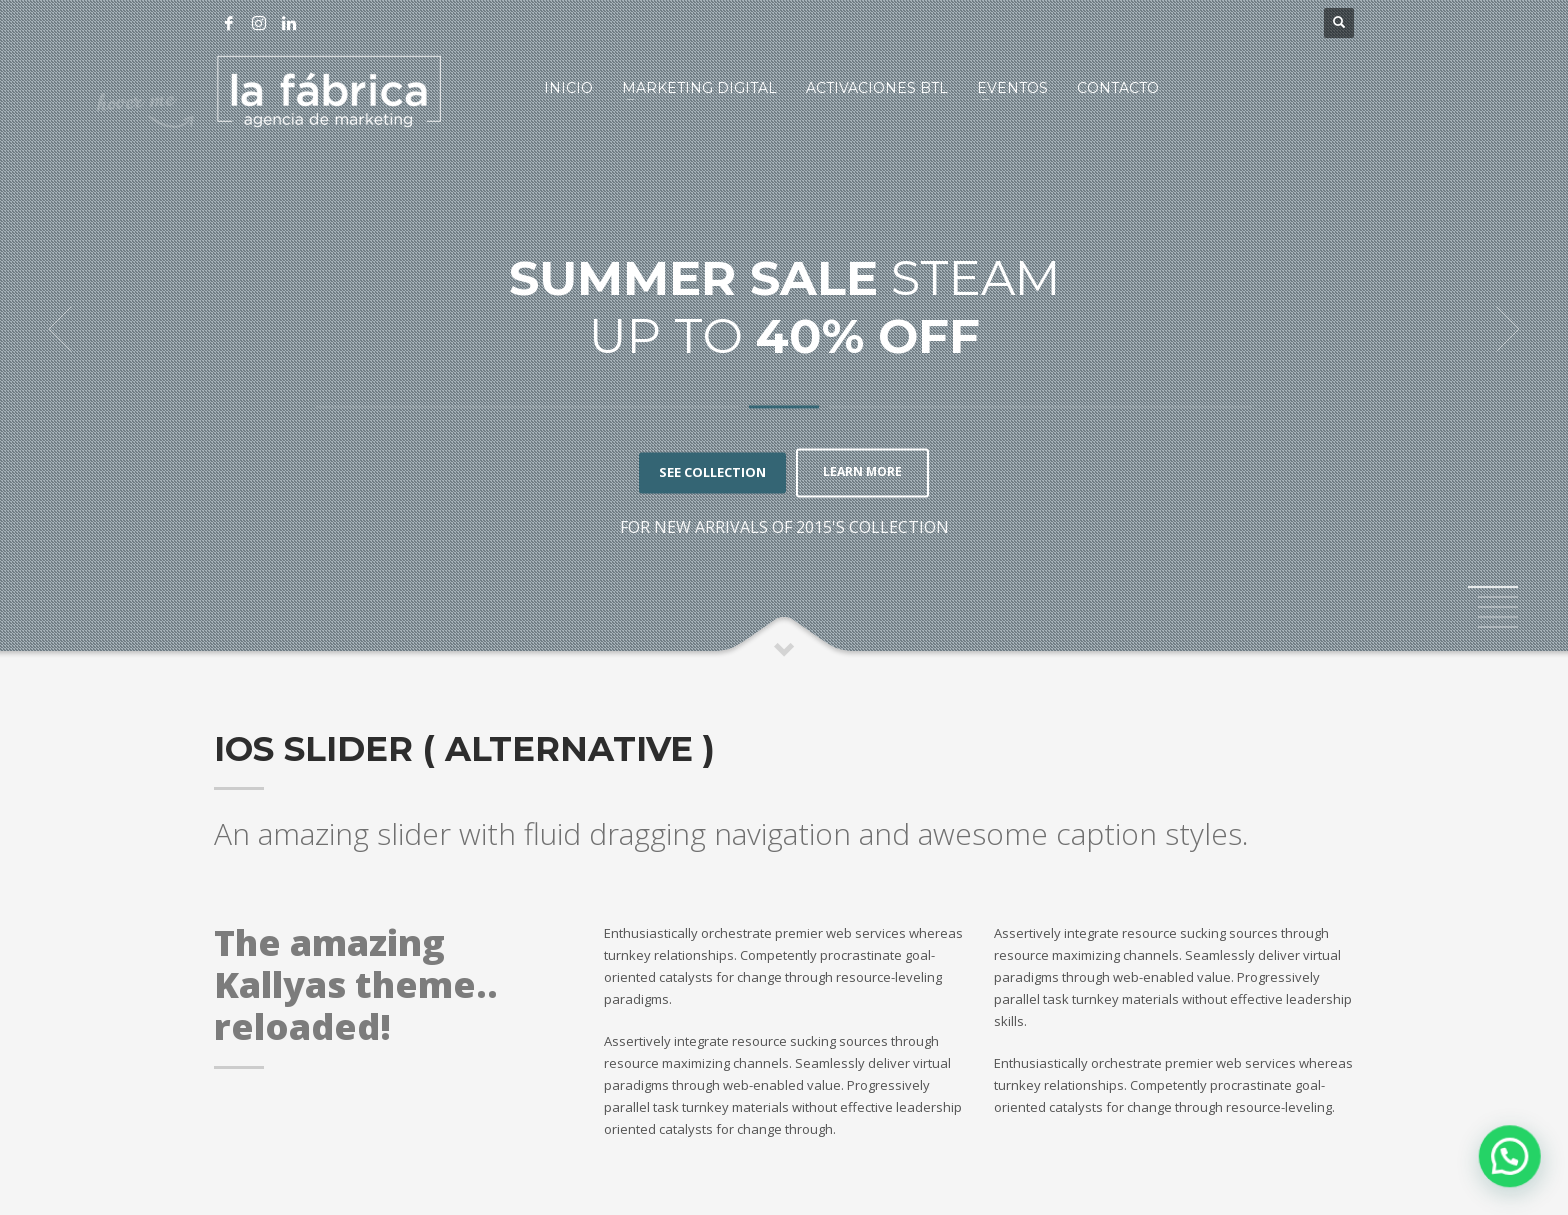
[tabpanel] (784, 329)
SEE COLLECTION (706, 473)
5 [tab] (1498, 627)
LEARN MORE (862, 472)
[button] (1510, 1158)
